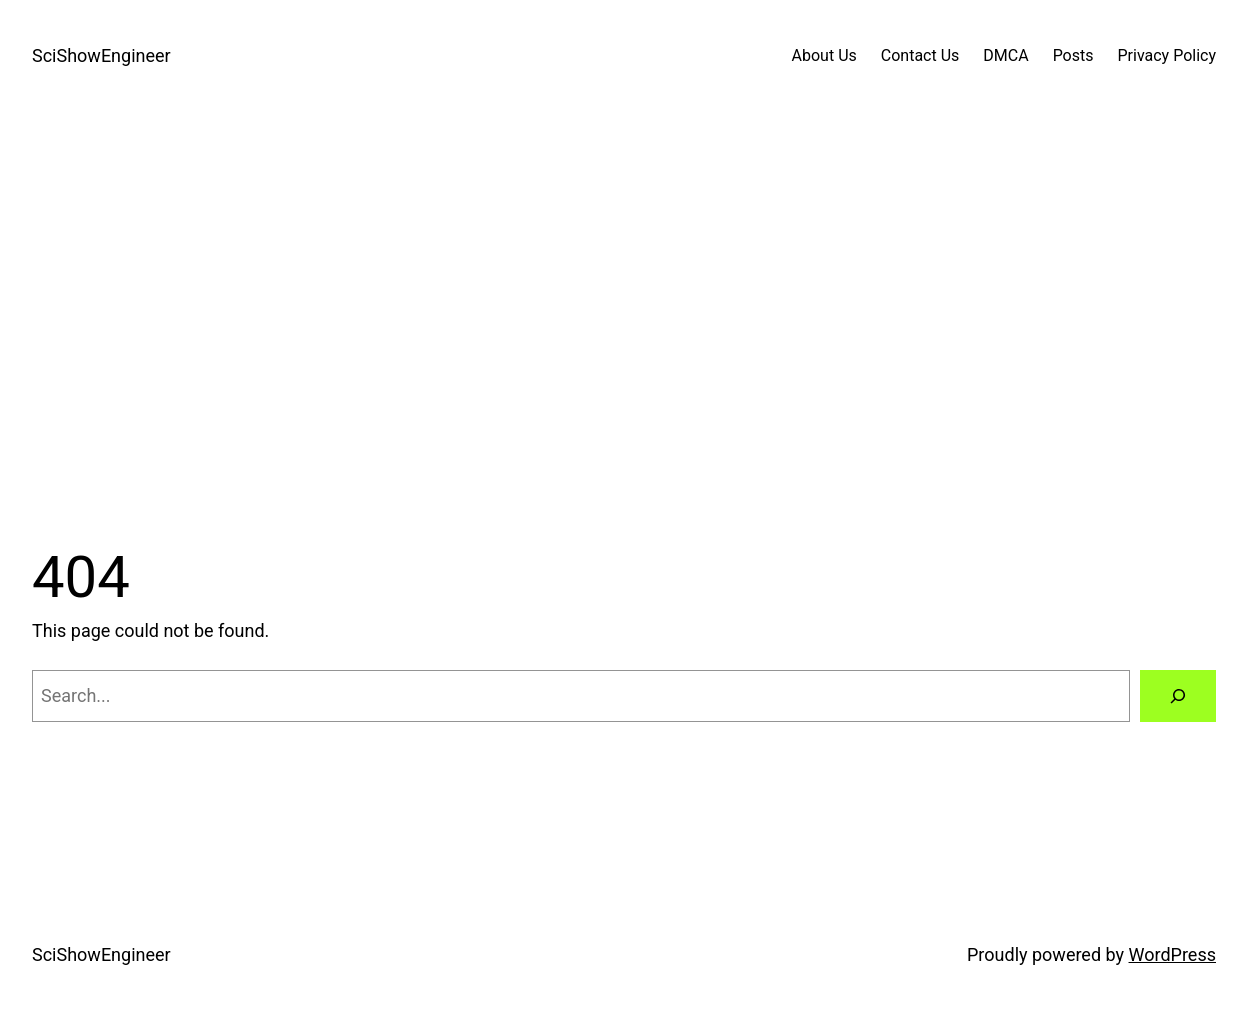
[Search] (1178, 696)
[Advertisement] (624, 323)
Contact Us (920, 55)
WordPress (1172, 954)
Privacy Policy (1167, 55)
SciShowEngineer (101, 55)
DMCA (1005, 55)
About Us (824, 55)
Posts (1073, 55)
